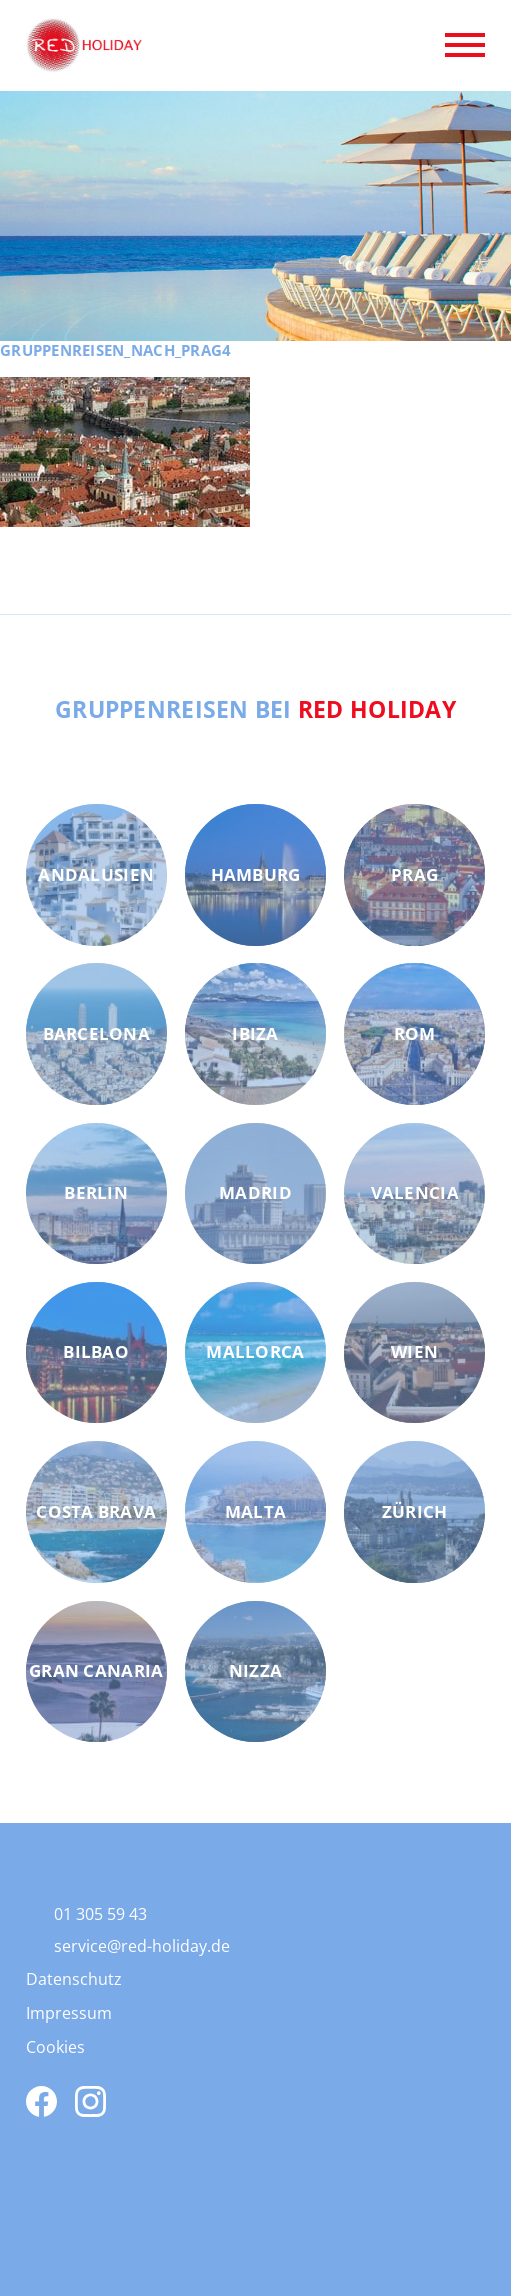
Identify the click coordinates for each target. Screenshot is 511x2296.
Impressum (69, 2013)
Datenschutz (74, 1979)
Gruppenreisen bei (255, 709)
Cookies (55, 2047)
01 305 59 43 (100, 1914)
